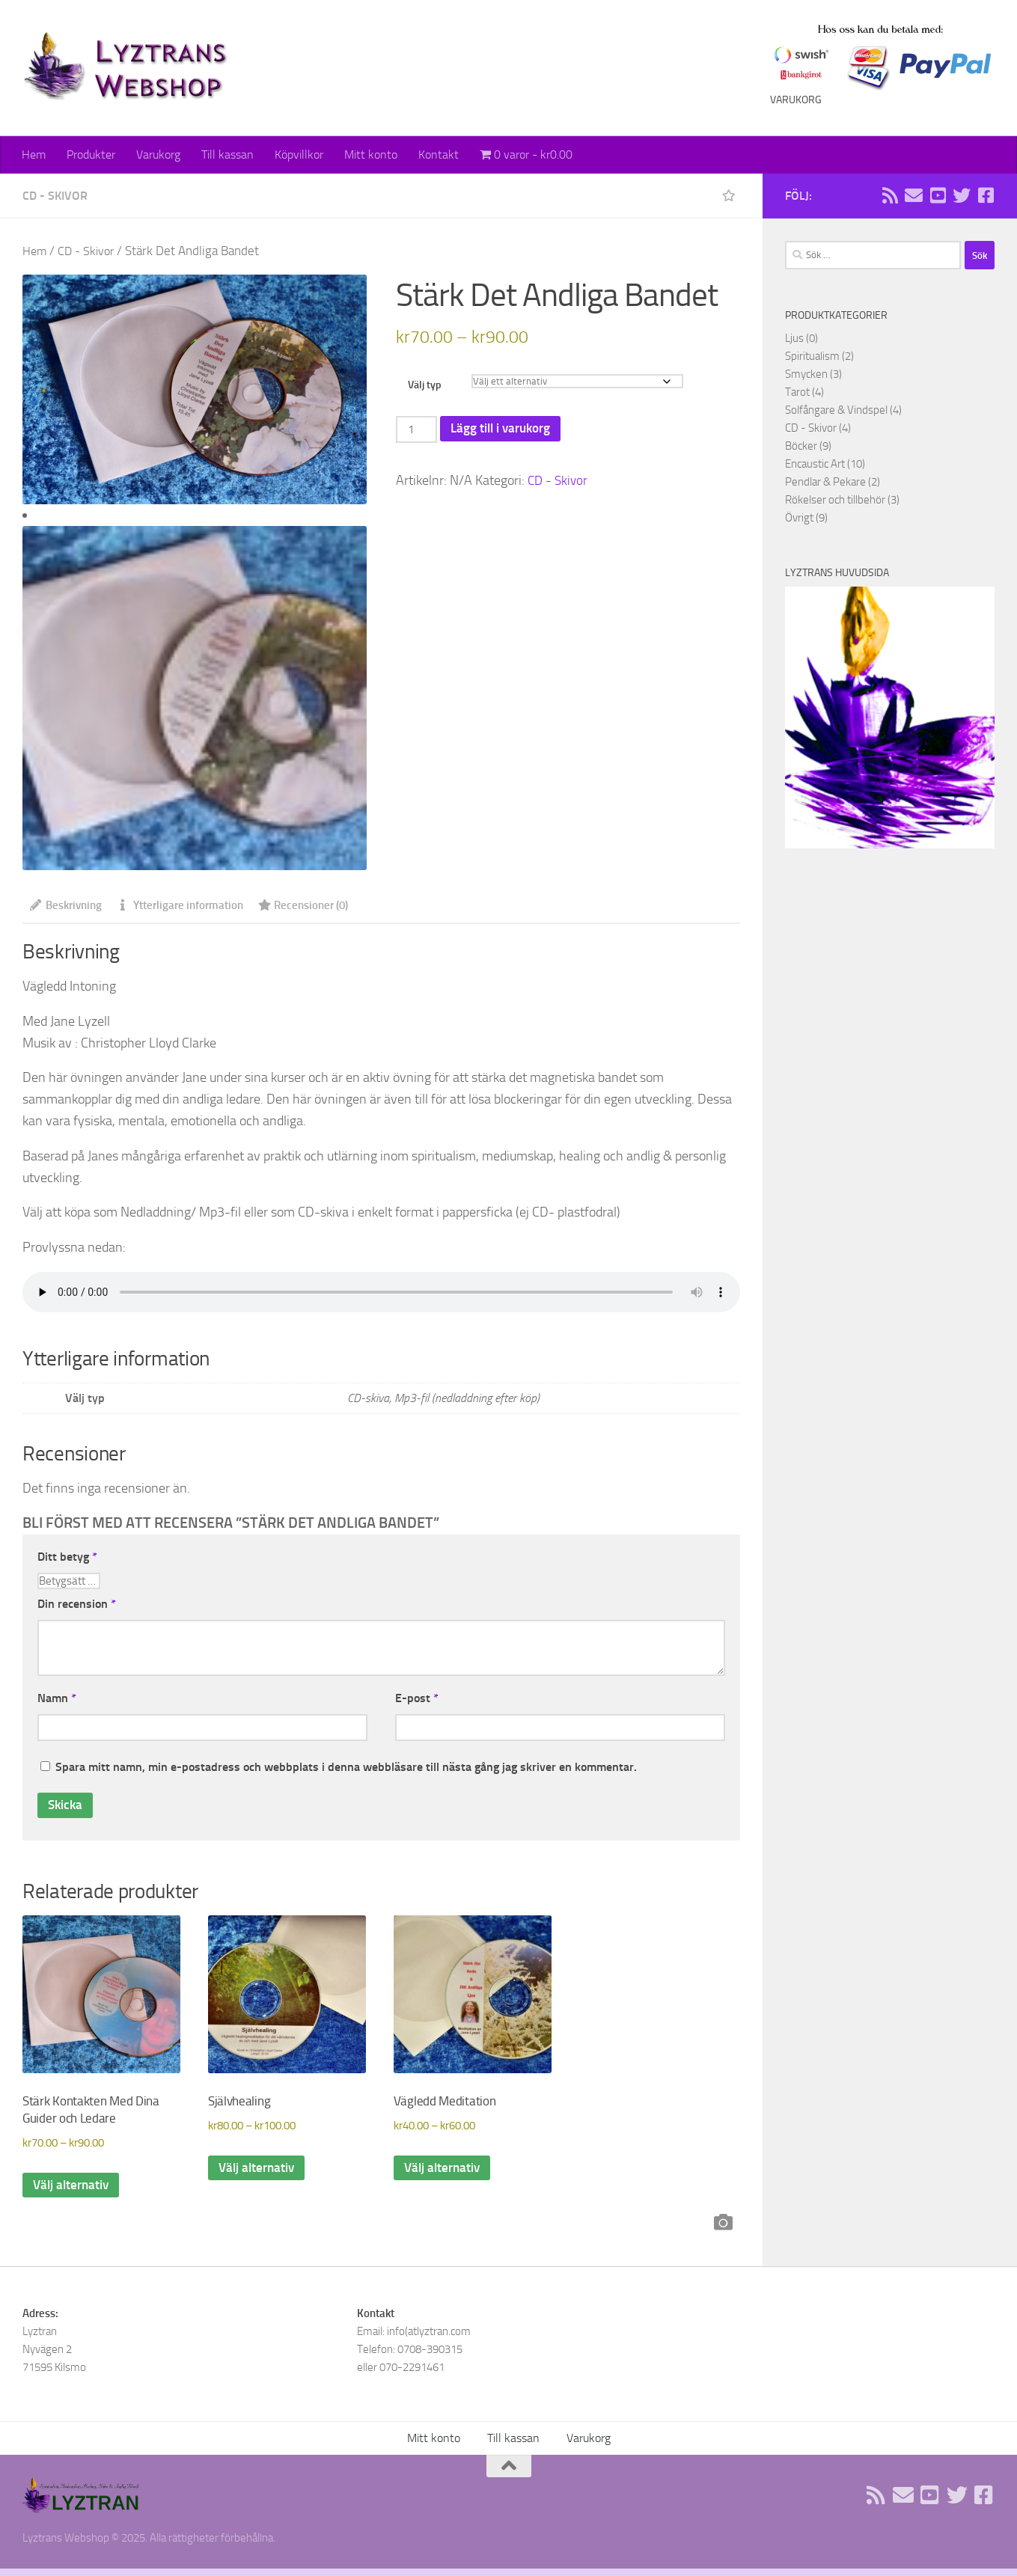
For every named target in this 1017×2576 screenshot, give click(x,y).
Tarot (797, 392)
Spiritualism (812, 356)
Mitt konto (370, 154)
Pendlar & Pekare (825, 482)
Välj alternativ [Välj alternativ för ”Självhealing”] (259, 2174)
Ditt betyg (67, 1557)
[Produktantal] (417, 430)
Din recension (76, 1605)
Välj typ (424, 385)
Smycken (806, 374)
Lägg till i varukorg (505, 428)
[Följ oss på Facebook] (986, 195)
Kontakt (438, 154)
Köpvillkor (299, 154)
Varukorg (158, 154)
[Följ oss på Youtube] (938, 195)
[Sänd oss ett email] (914, 195)
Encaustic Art (815, 464)
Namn (56, 1699)
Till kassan (227, 154)
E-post (417, 1699)
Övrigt (799, 517)
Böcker (801, 446)
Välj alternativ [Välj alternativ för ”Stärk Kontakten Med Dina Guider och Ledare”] (73, 2191)
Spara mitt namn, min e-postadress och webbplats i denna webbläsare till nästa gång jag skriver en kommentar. (346, 1769)
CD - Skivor (55, 196)
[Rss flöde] (890, 195)
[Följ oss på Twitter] (962, 195)
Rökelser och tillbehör (835, 500)
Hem (34, 154)
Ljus (794, 338)
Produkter (91, 154)
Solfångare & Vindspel (836, 410)
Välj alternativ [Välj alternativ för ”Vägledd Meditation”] (444, 2174)
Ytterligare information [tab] (190, 906)
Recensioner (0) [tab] (321, 906)
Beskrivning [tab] (69, 906)
